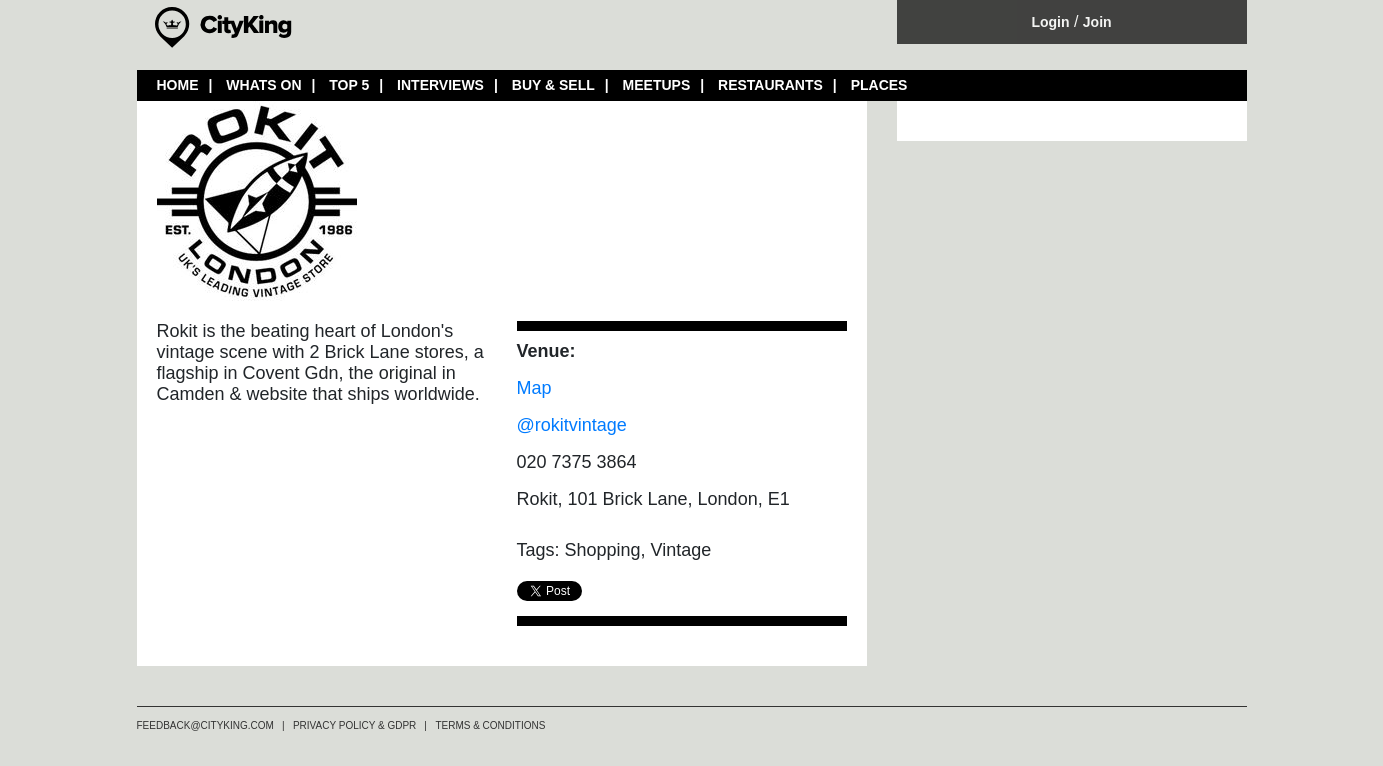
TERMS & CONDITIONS (490, 725)
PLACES (879, 85)
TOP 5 (349, 85)
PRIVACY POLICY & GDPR (354, 725)
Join (1097, 22)
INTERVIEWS (440, 85)
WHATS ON (263, 85)
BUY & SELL (553, 85)
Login (1050, 22)
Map (534, 388)
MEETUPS (657, 85)
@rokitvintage (572, 425)
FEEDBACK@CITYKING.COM (205, 725)
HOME (178, 85)
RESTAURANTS (770, 85)
